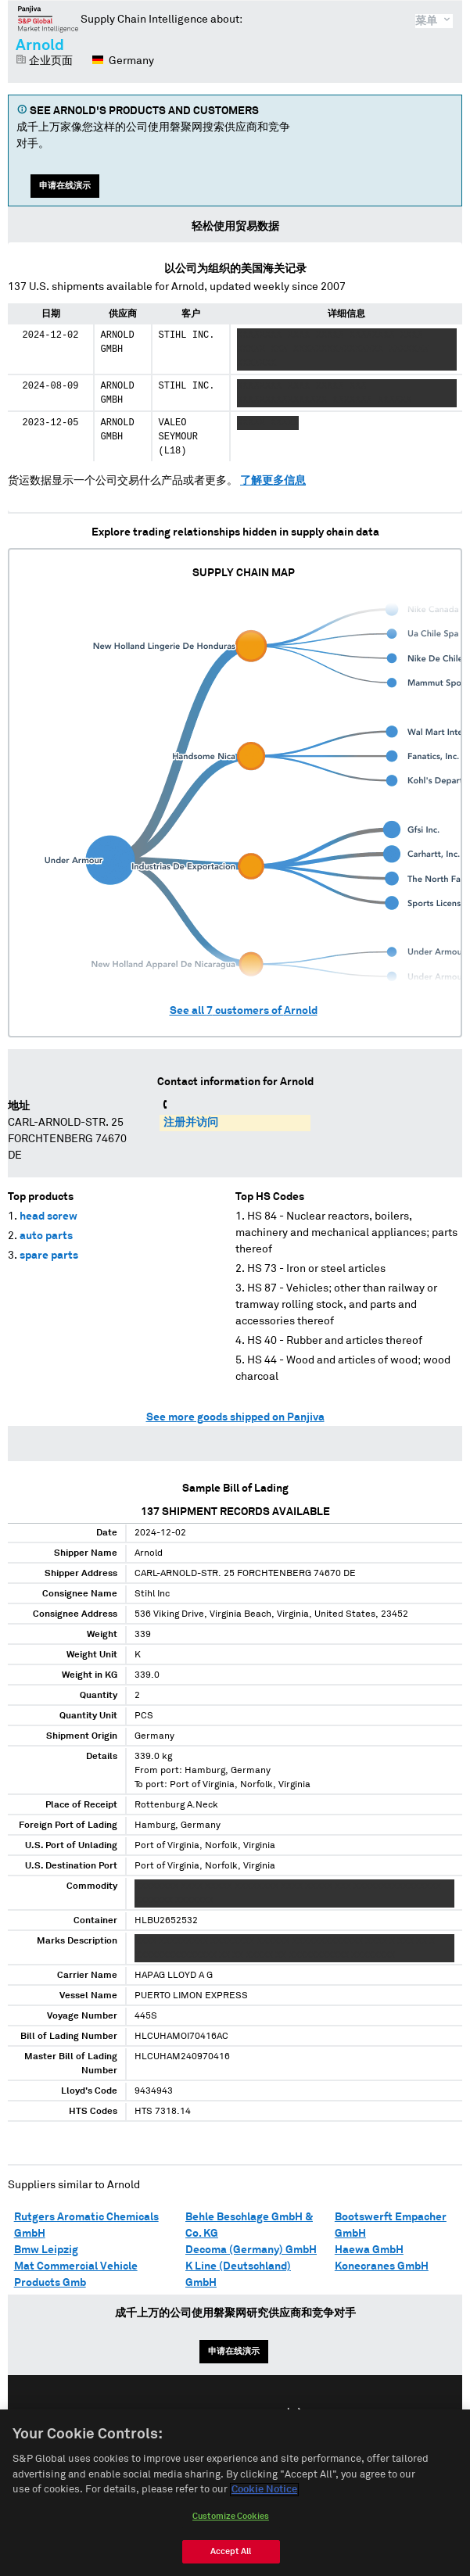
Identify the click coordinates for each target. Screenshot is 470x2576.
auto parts (46, 1236)
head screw (48, 1216)
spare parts (49, 1255)
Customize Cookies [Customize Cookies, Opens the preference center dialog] (230, 2526)
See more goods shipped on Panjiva (235, 1417)
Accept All (230, 2561)
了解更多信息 (273, 480)
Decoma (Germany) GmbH (251, 2250)
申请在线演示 (65, 185)
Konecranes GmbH (382, 2266)
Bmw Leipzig (46, 2250)
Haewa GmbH (369, 2250)
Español (243, 2414)
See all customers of (244, 1010)
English (184, 2414)
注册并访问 (190, 1122)
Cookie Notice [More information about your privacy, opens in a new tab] (264, 2500)
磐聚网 (48, 19)
